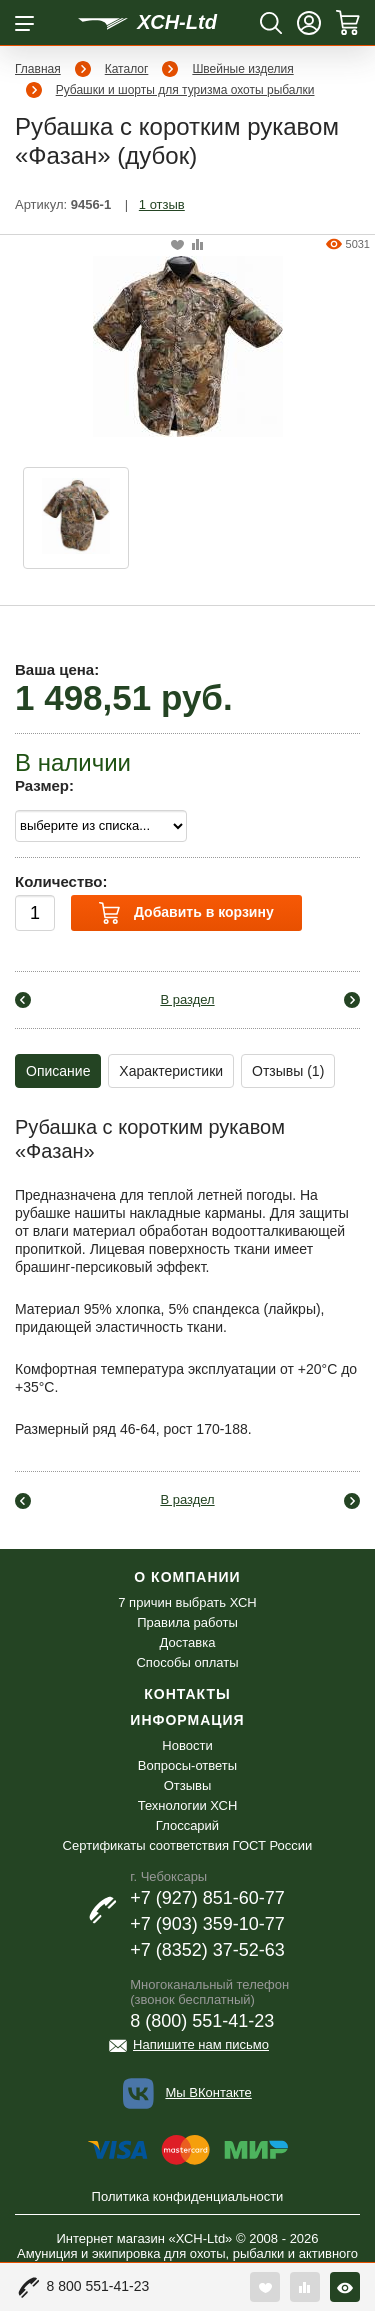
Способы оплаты (187, 1662)
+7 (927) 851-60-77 (207, 1898)
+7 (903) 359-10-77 (207, 1924)
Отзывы (188, 1785)
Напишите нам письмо (201, 2044)
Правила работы (187, 1622)
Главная (38, 69)
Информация (187, 1720)
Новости (187, 1745)
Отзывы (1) (288, 1071)
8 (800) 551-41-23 (202, 2021)
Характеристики (171, 1071)
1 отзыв (162, 204)
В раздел (187, 999)
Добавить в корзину (186, 913)
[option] (76, 518)
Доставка (188, 1642)
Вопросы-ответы (187, 1765)
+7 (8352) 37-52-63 (207, 1950)
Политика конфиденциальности (188, 2196)
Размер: (44, 785)
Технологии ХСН (188, 1805)
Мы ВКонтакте (208, 2092)
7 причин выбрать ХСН (187, 1602)
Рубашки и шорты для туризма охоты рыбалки (185, 90)
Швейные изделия (242, 69)
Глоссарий (187, 1825)
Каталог (127, 69)
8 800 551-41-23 (98, 2286)
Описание (58, 1071)
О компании (187, 1577)
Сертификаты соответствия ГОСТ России (188, 1845)
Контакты (187, 1694)
